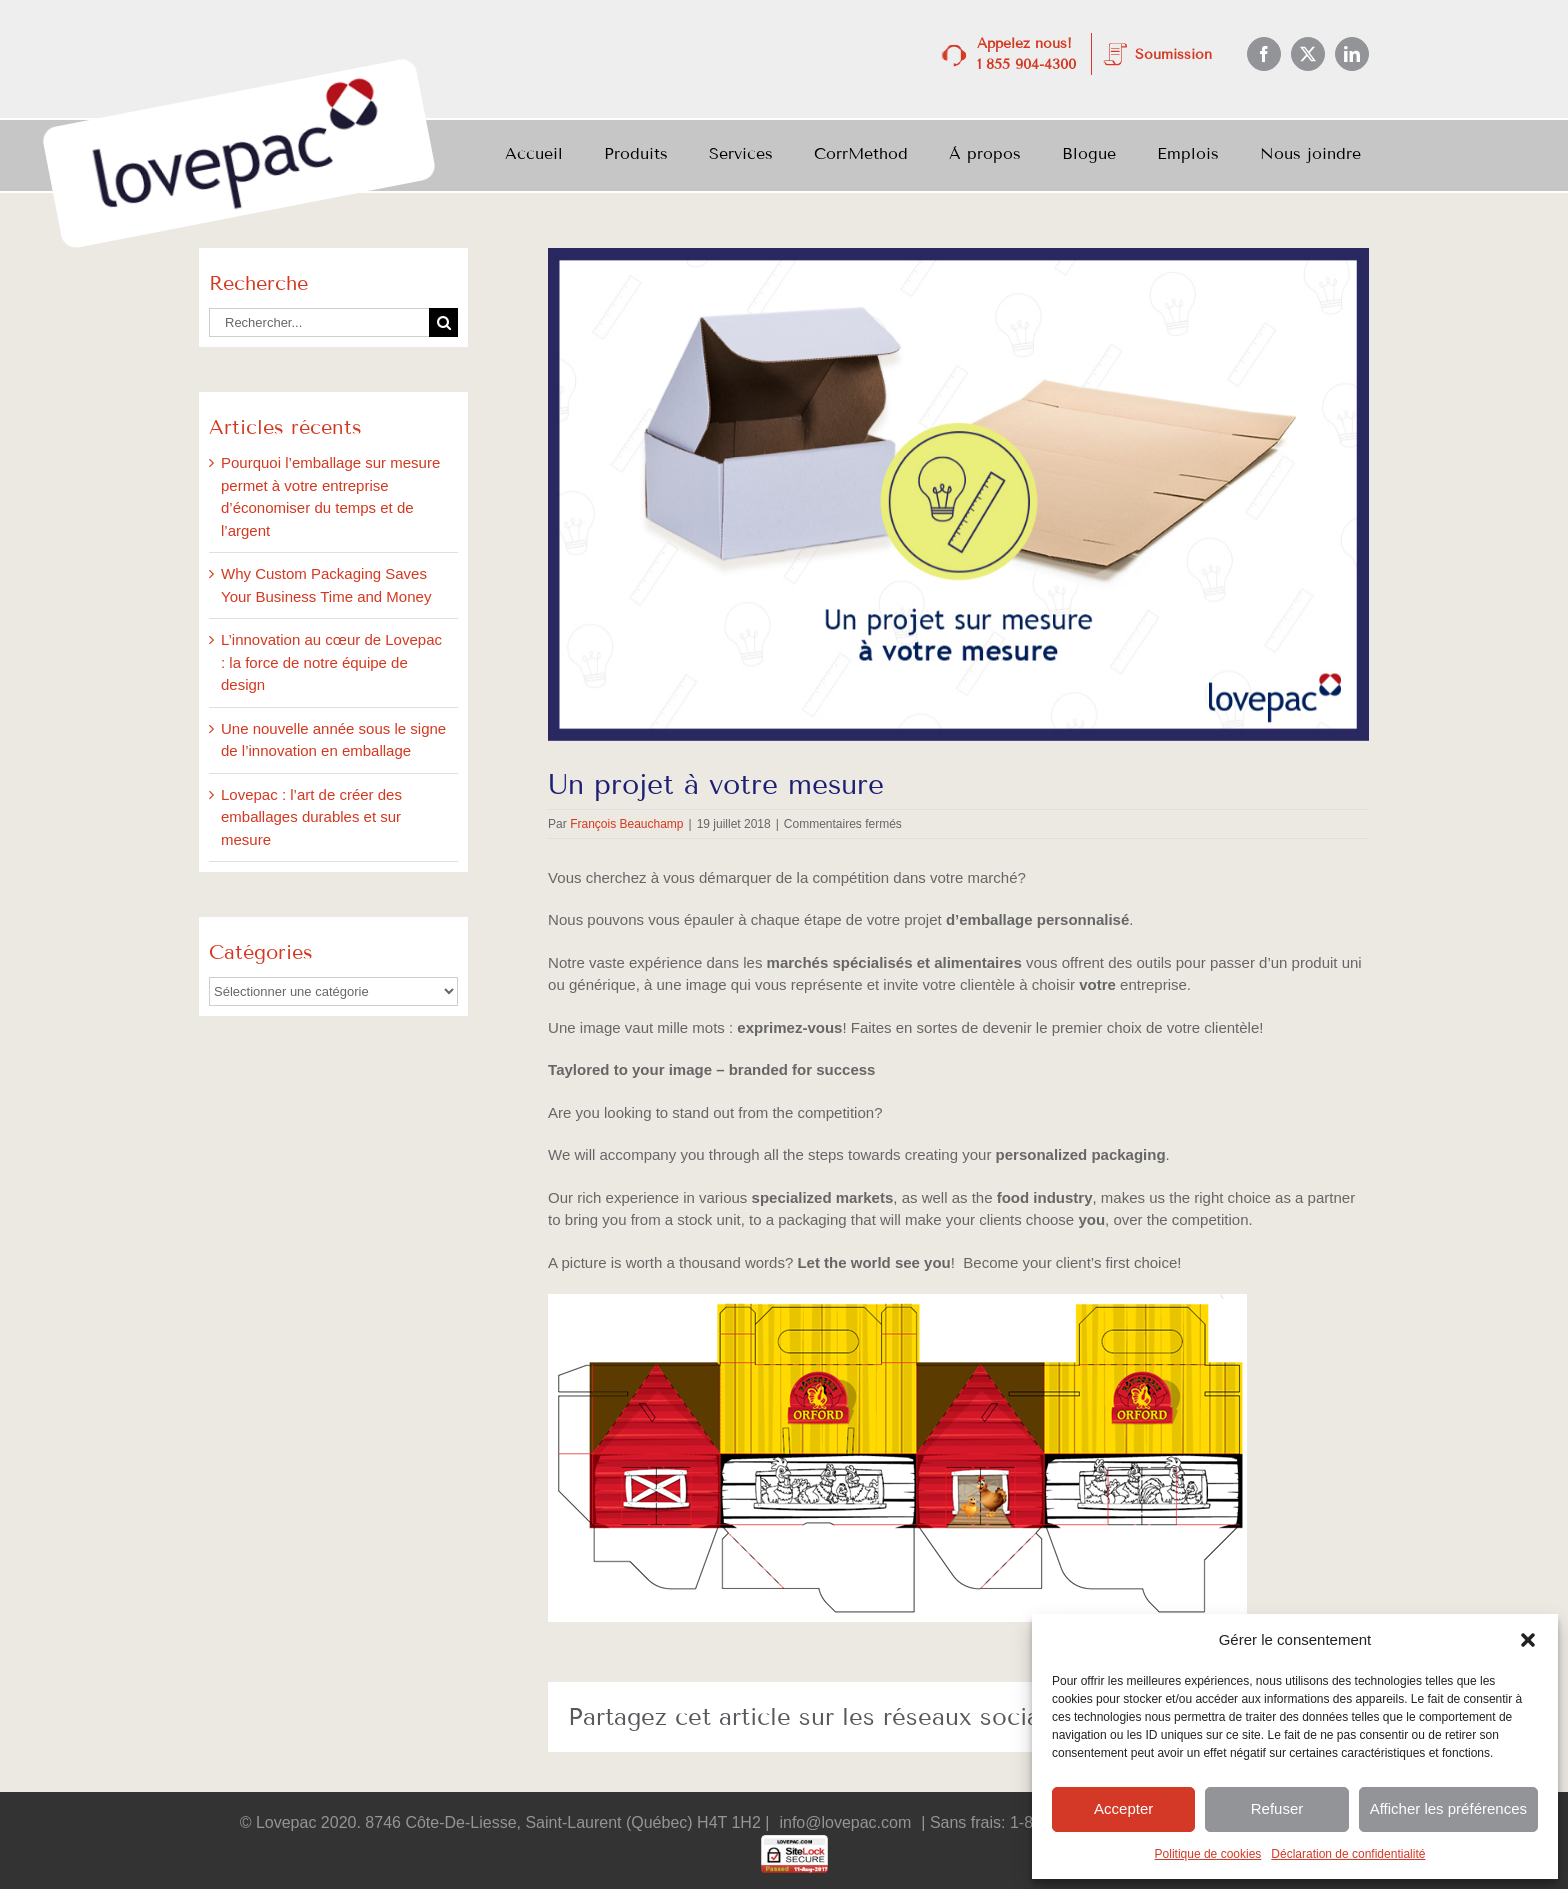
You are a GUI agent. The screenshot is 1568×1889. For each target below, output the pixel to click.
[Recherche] (443, 322)
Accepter (1123, 1808)
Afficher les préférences (1448, 1808)
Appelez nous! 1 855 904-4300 (1026, 54)
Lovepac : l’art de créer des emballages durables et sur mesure (311, 817)
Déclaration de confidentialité (1348, 1854)
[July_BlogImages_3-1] (958, 494)
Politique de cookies (1208, 1854)
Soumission (1173, 54)
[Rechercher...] (319, 322)
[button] (1528, 1640)
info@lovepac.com (845, 1822)
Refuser (1277, 1808)
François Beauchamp (626, 824)
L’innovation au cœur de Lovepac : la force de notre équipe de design (331, 662)
